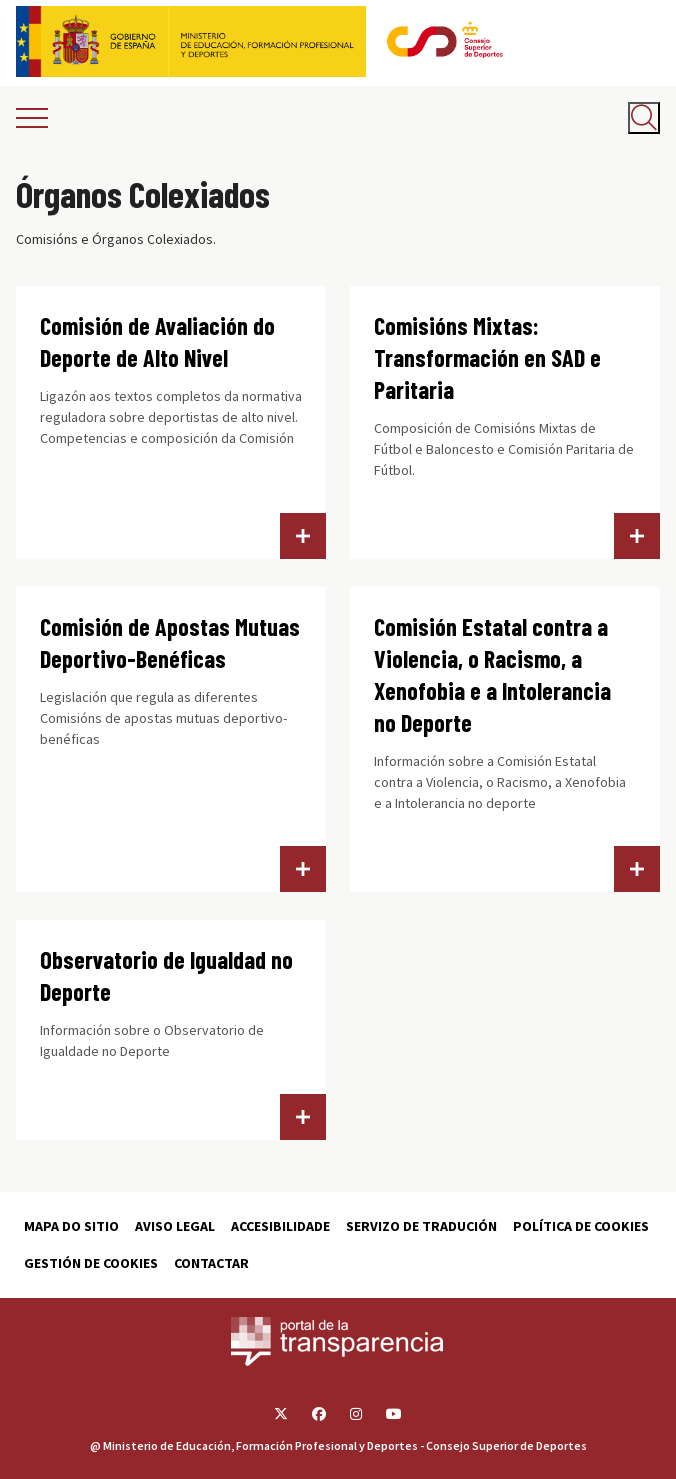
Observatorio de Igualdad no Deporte (166, 975)
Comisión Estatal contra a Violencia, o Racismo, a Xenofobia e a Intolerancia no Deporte (492, 674)
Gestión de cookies (91, 1263)
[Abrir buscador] (644, 118)
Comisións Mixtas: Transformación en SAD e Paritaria (487, 357)
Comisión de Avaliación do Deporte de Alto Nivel (157, 341)
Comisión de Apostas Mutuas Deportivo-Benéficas (170, 642)
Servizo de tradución (421, 1226)
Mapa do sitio (71, 1226)
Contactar (211, 1263)
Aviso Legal (175, 1226)
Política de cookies (581, 1226)
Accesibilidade (280, 1226)
